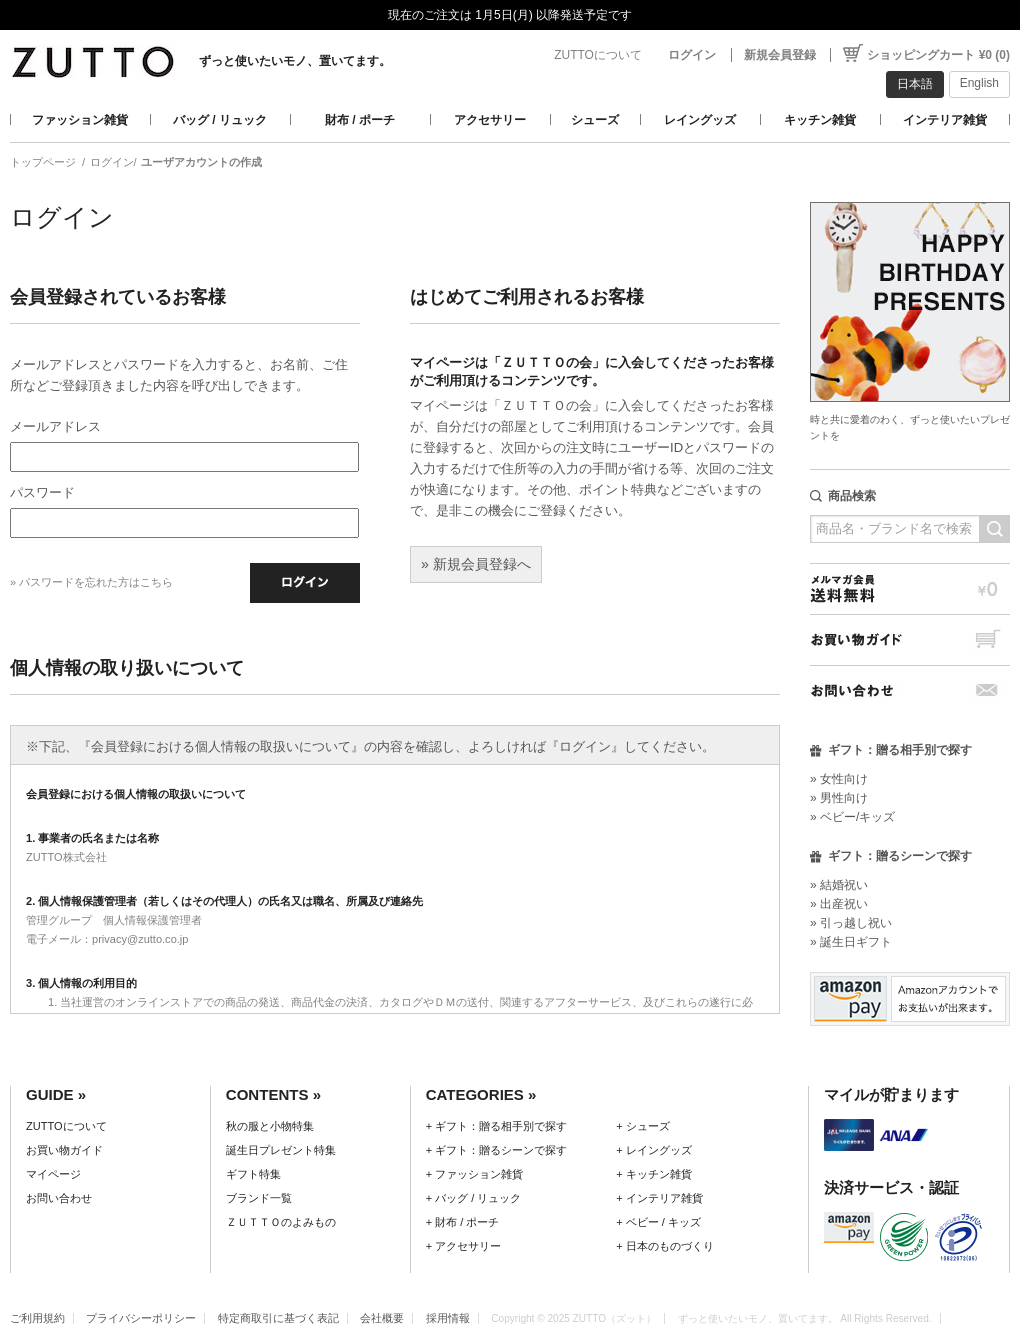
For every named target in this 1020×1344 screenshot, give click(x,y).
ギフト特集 (253, 1174)
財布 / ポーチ (360, 120)
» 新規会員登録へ (476, 564)
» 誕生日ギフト (851, 942)
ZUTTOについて (598, 55)
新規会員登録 (780, 55)
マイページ (53, 1174)
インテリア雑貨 (945, 120)
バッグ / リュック (220, 120)
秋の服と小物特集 (270, 1126)
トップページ (43, 162)
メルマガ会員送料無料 (910, 588)
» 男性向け (839, 798)
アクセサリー (490, 120)
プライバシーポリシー (141, 1318)
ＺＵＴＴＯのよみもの (281, 1222)
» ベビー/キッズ (852, 817)
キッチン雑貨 (820, 120)
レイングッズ (700, 120)
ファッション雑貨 (80, 120)
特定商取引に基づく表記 (278, 1318)
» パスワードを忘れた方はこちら (91, 582)
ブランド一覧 (259, 1198)
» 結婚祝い (839, 885)
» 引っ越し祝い (851, 923)
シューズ (595, 120)
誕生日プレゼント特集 (281, 1150)
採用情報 (448, 1318)
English (979, 83)
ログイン (692, 55)
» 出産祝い (839, 904)
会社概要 (382, 1318)
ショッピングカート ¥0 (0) (938, 55)
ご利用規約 (37, 1318)
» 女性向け (839, 779)
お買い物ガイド (910, 639)
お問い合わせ (910, 690)
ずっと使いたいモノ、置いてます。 (295, 61)
